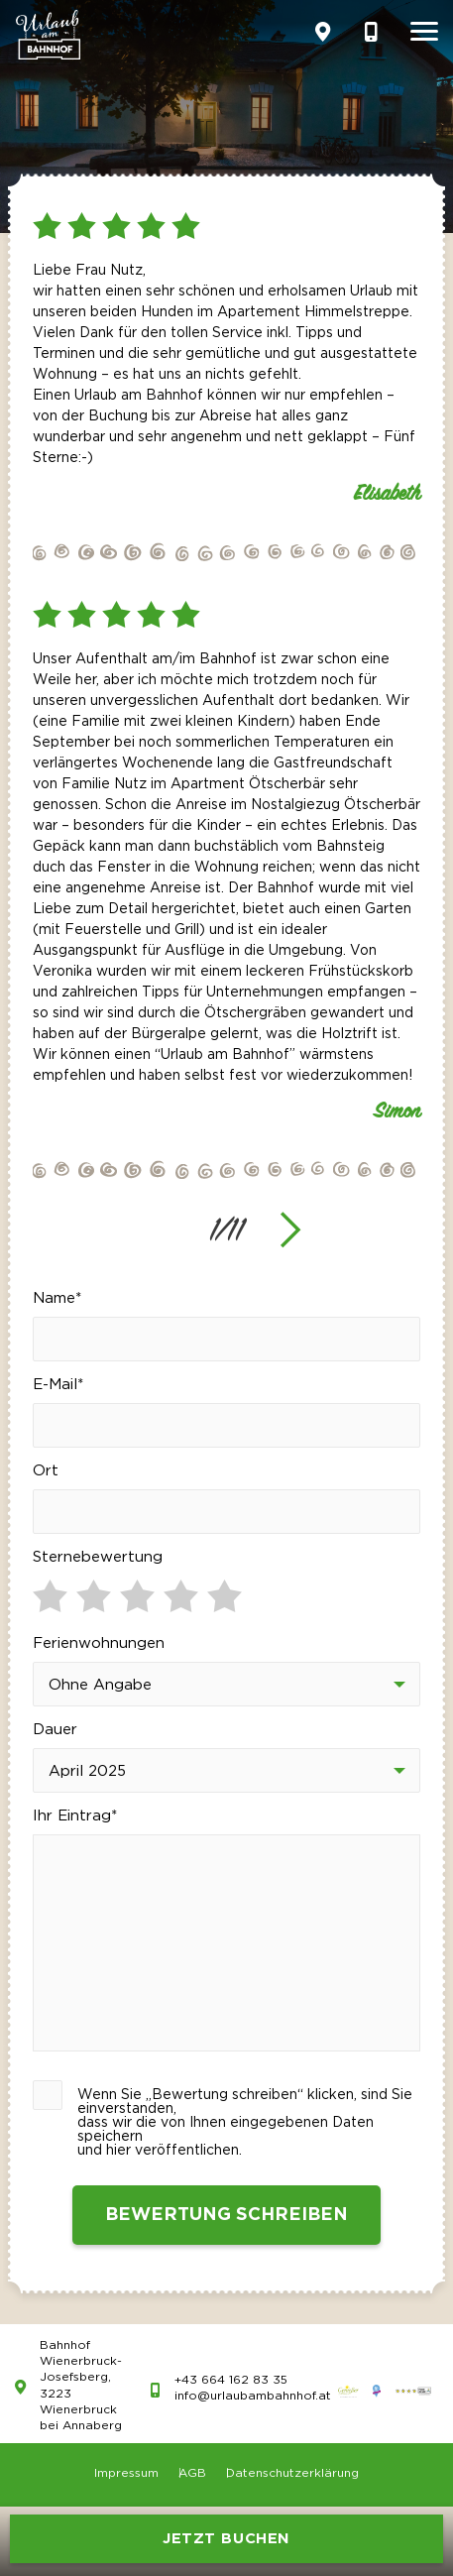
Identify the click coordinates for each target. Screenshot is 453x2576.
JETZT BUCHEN (226, 2538)
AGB (192, 2473)
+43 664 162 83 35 (230, 2380)
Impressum (126, 2473)
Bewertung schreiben (226, 2215)
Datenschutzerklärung (292, 2473)
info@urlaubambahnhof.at (252, 2396)
